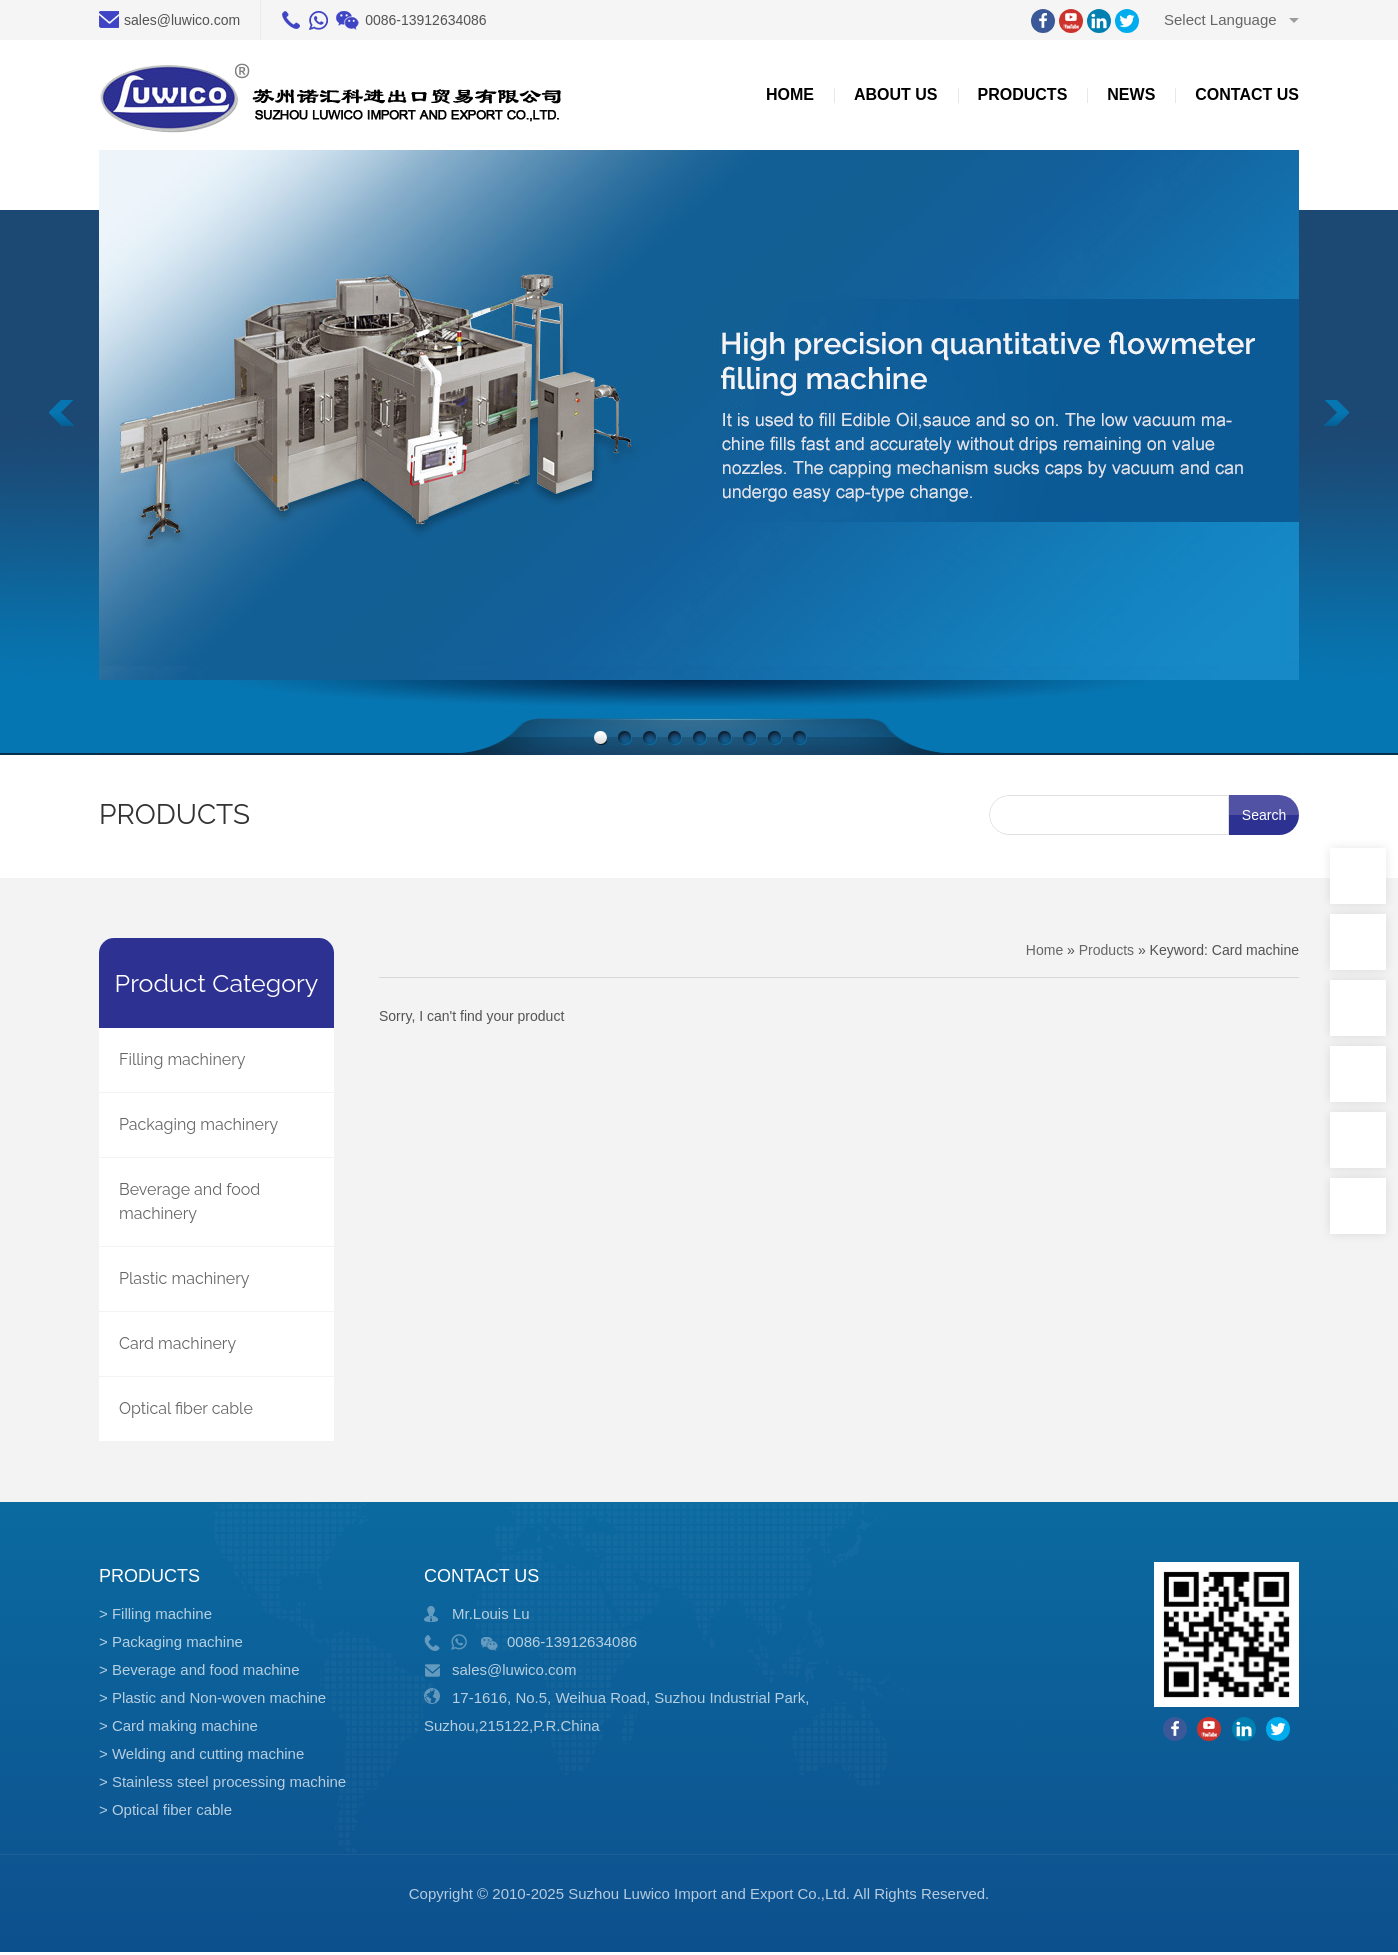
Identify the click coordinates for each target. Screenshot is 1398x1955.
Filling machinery (182, 1059)
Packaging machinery (198, 1124)
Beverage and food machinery (189, 1201)
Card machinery (177, 1343)
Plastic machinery (184, 1278)
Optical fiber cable (186, 1408)
